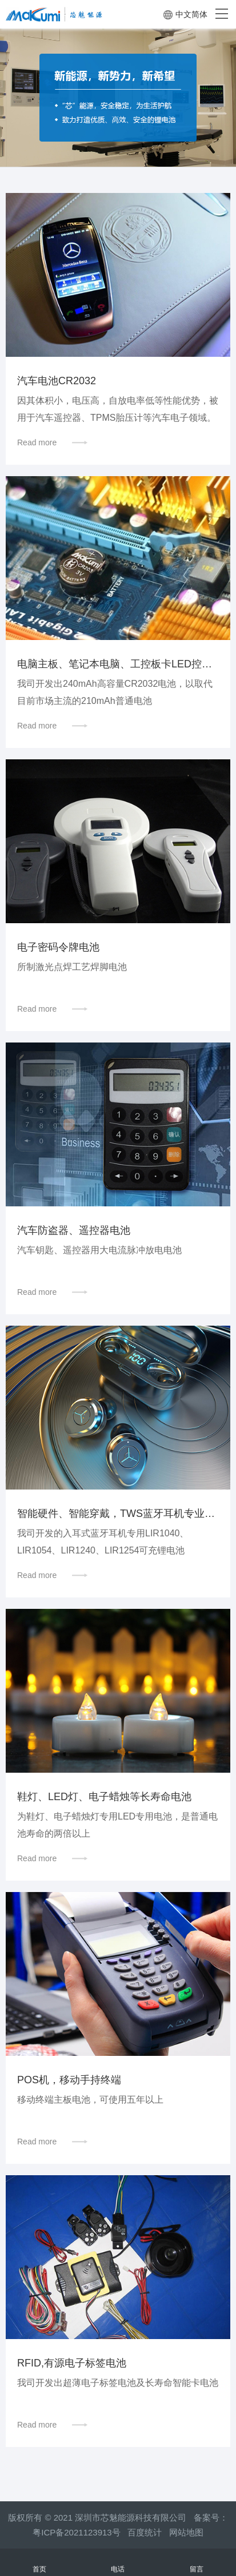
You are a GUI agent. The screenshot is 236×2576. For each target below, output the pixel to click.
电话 (118, 2562)
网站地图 (186, 2532)
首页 (39, 2562)
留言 (196, 2562)
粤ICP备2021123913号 (76, 2532)
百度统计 (148, 2532)
